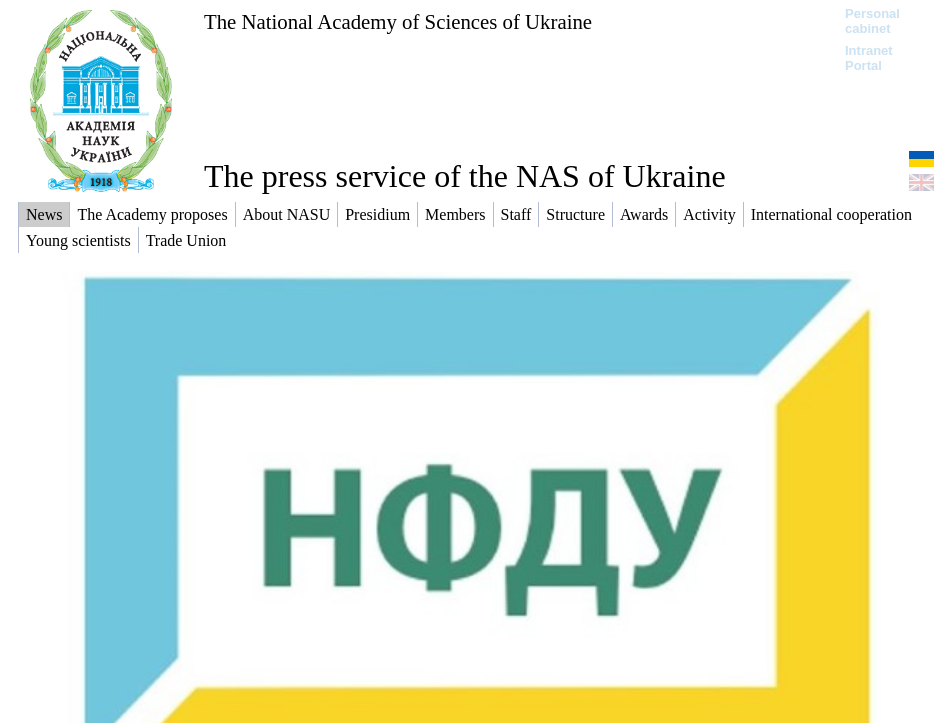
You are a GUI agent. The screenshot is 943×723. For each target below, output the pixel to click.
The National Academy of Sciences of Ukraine (398, 21)
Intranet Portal (869, 58)
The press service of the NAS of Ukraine (465, 176)
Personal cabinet (872, 21)
